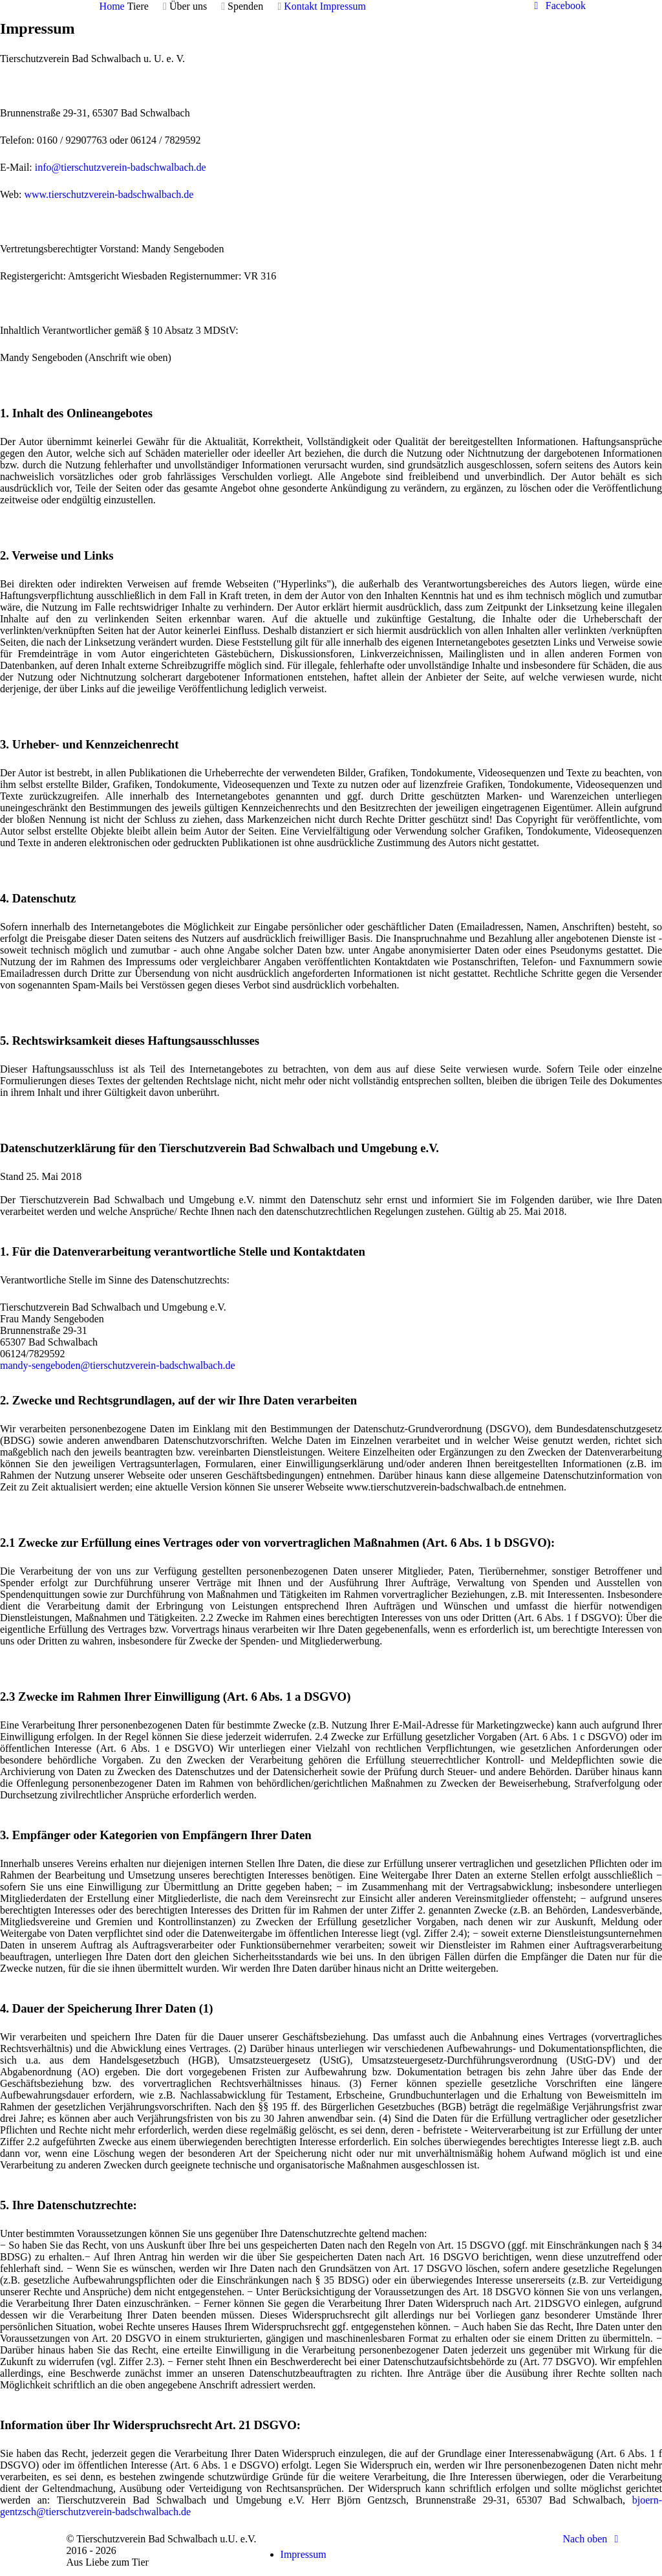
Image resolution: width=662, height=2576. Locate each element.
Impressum (303, 2554)
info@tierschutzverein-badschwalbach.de (120, 167)
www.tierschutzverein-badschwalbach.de (108, 194)
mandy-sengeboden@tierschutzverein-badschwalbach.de (117, 1365)
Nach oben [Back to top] (592, 2538)
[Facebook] (557, 5)
